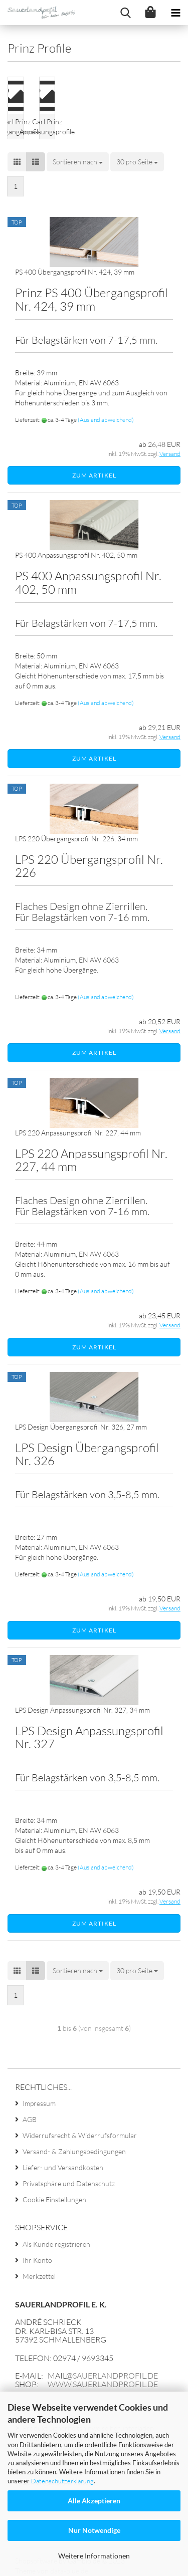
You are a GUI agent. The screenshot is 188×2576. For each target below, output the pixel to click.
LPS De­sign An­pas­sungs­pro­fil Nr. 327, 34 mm (82, 1710)
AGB (30, 2119)
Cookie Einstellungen (54, 2199)
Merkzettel (39, 2276)
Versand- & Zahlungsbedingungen (74, 2151)
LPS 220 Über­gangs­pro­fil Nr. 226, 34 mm (76, 838)
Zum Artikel (94, 475)
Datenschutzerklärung (62, 2481)
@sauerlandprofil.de (112, 2376)
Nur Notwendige (94, 2530)
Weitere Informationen (94, 2555)
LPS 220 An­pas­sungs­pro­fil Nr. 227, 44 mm (78, 1132)
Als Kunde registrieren (56, 2244)
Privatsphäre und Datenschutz (69, 2183)
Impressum (39, 2103)
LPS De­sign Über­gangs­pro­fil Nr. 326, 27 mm (81, 1427)
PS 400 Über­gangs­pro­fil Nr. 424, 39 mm (74, 272)
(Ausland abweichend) (106, 419)
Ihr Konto (37, 2260)
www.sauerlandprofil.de (103, 2384)
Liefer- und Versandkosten (63, 2167)
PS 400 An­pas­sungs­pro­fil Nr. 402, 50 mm (76, 555)
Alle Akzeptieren (94, 2500)
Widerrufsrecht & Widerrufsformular (80, 2135)
